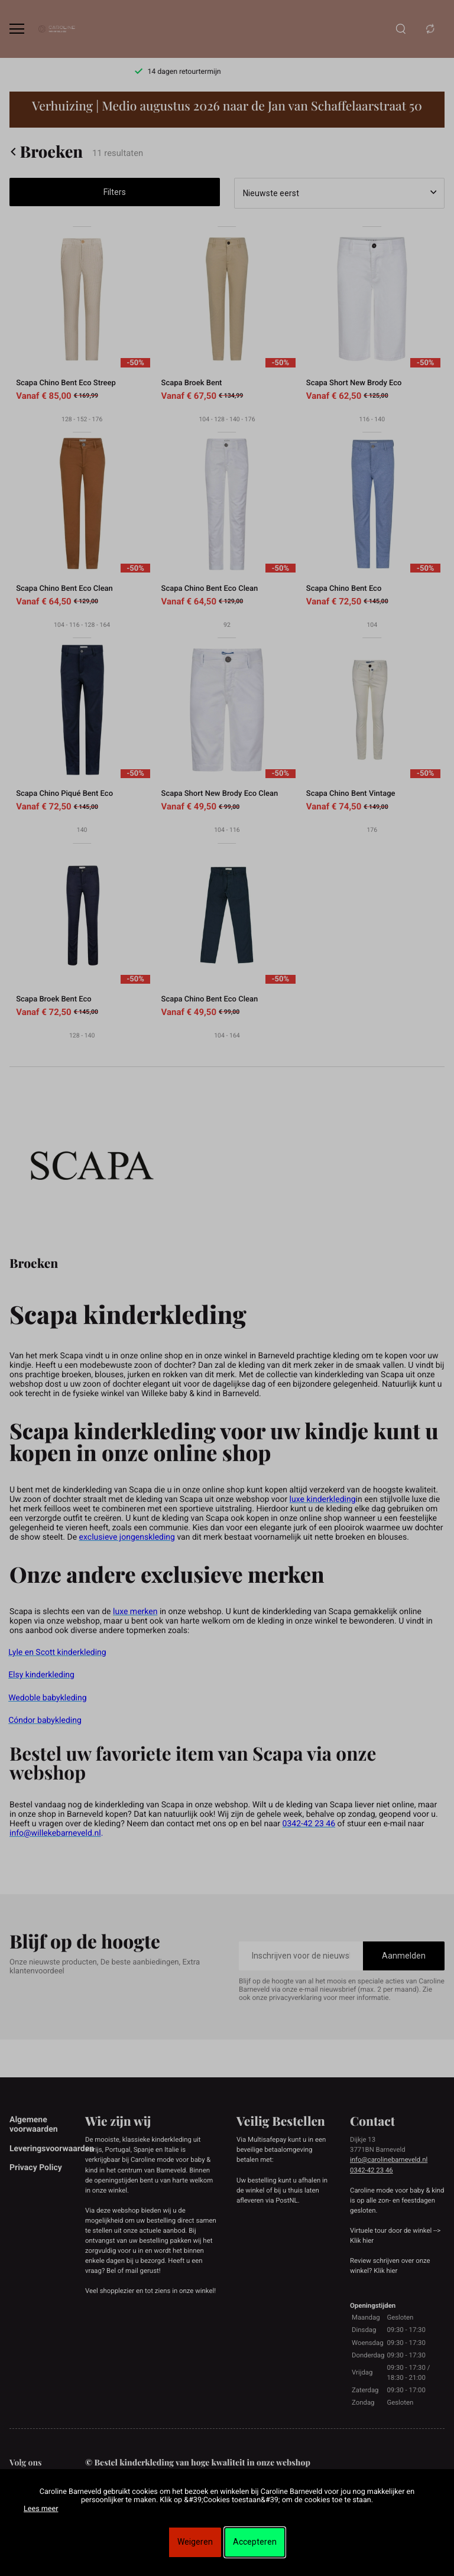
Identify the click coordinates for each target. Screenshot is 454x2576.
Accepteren (255, 2541)
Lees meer (41, 2509)
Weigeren (195, 2541)
